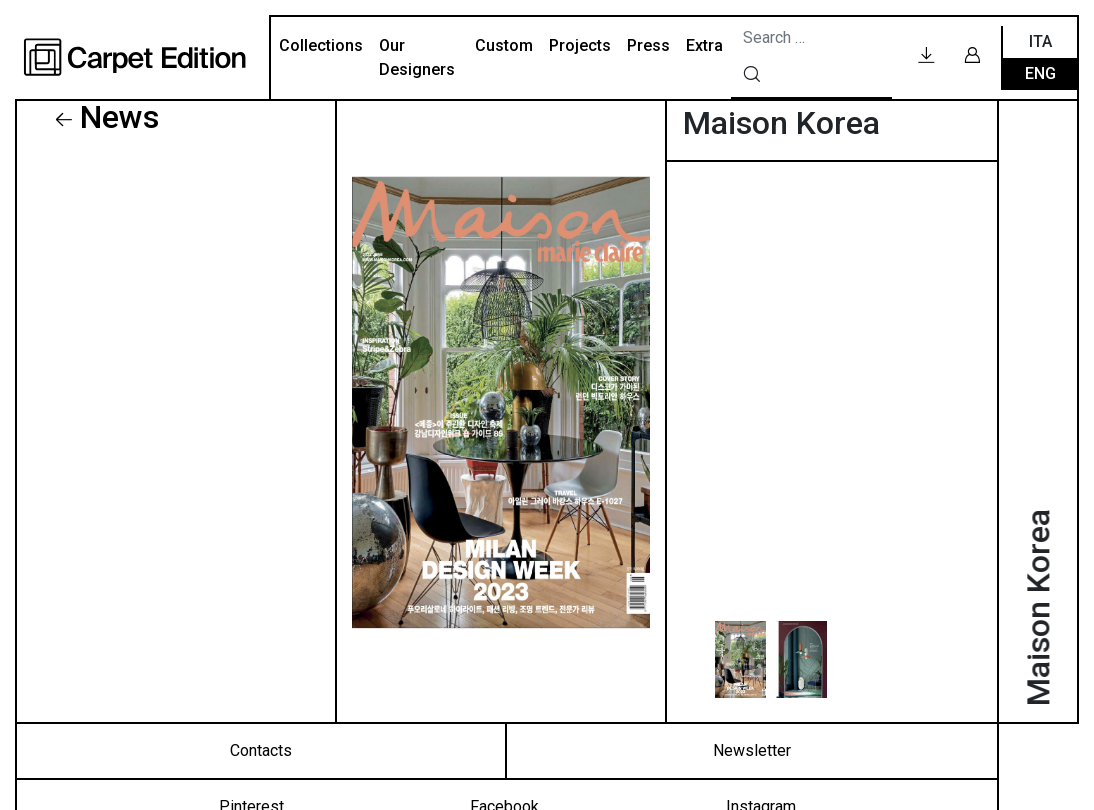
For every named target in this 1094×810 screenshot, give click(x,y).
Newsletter (752, 750)
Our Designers (417, 57)
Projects (580, 45)
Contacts (261, 750)
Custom (504, 45)
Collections (321, 45)
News (119, 117)
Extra (704, 45)
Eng (1040, 73)
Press (648, 45)
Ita (1040, 41)
